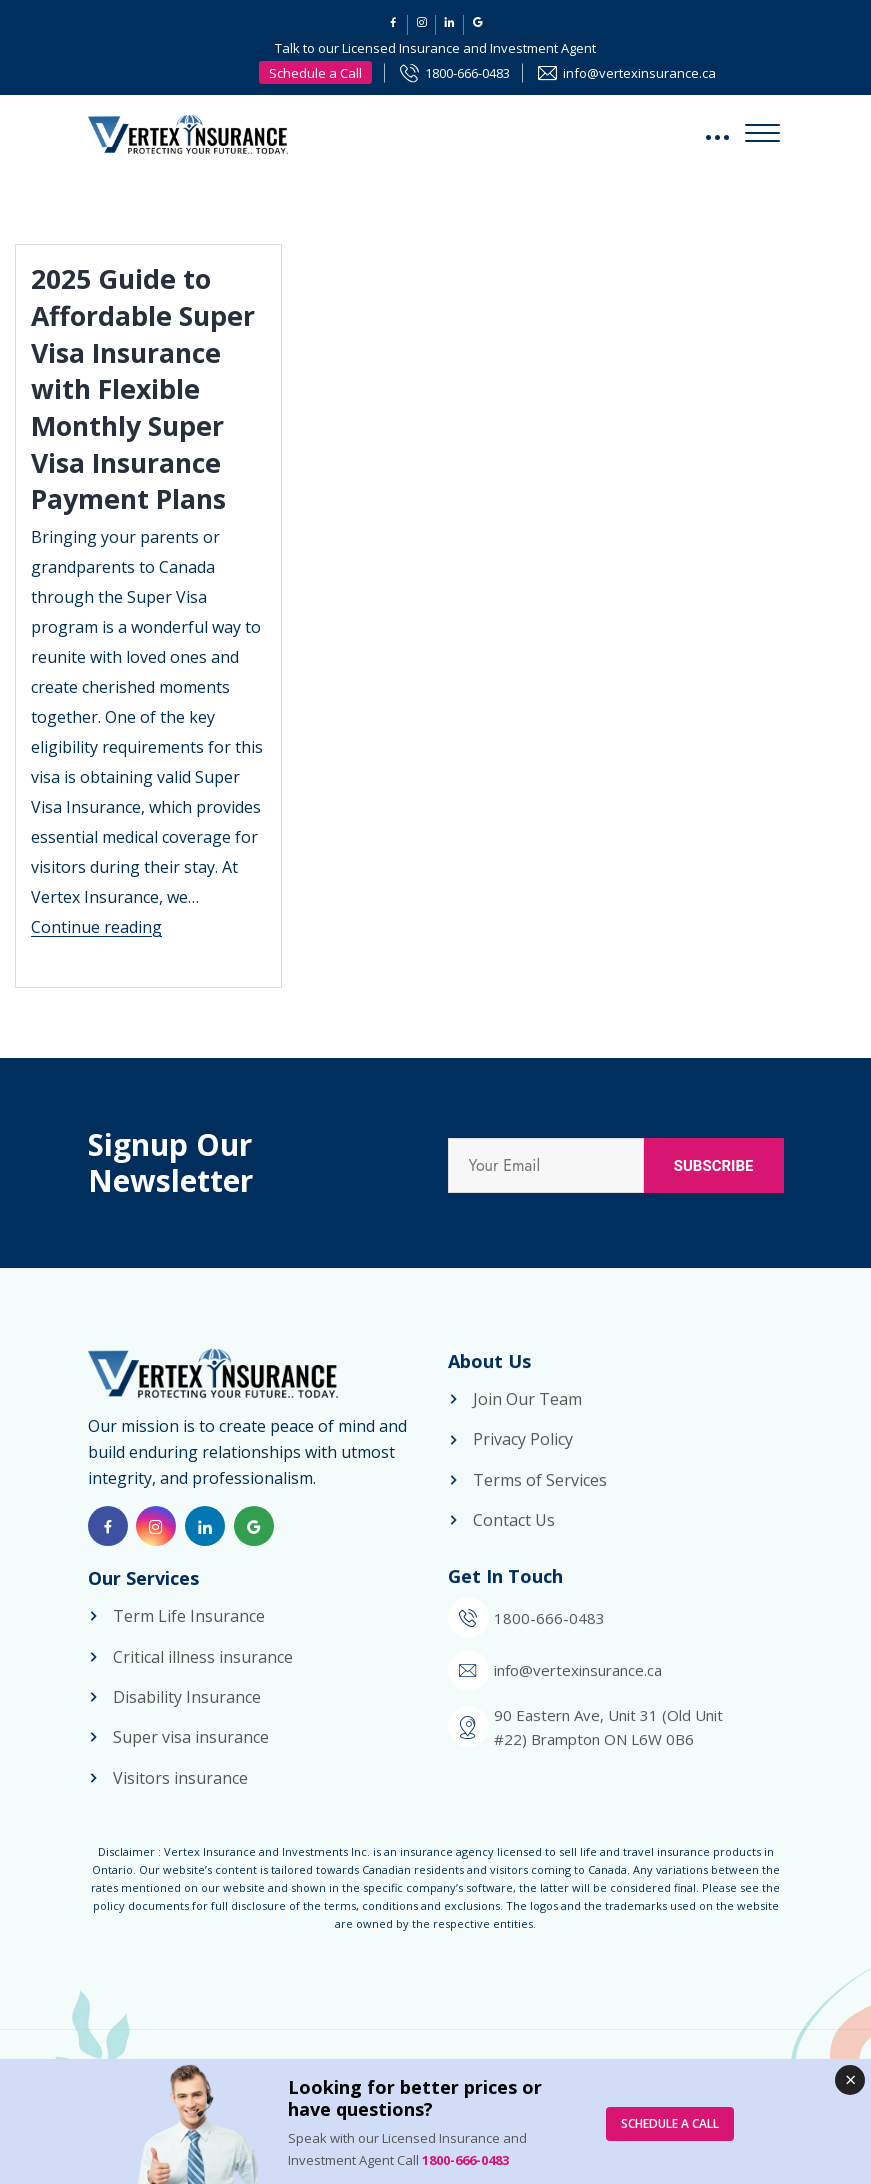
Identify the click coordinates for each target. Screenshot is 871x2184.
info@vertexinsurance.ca (639, 73)
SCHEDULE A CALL (670, 2123)
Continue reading (96, 925)
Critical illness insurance (203, 1684)
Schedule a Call (315, 73)
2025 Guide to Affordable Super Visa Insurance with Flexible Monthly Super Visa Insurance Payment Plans (148, 387)
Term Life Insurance (189, 1643)
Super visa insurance (191, 1764)
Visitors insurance (180, 1805)
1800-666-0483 (467, 73)
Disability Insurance (187, 1724)
